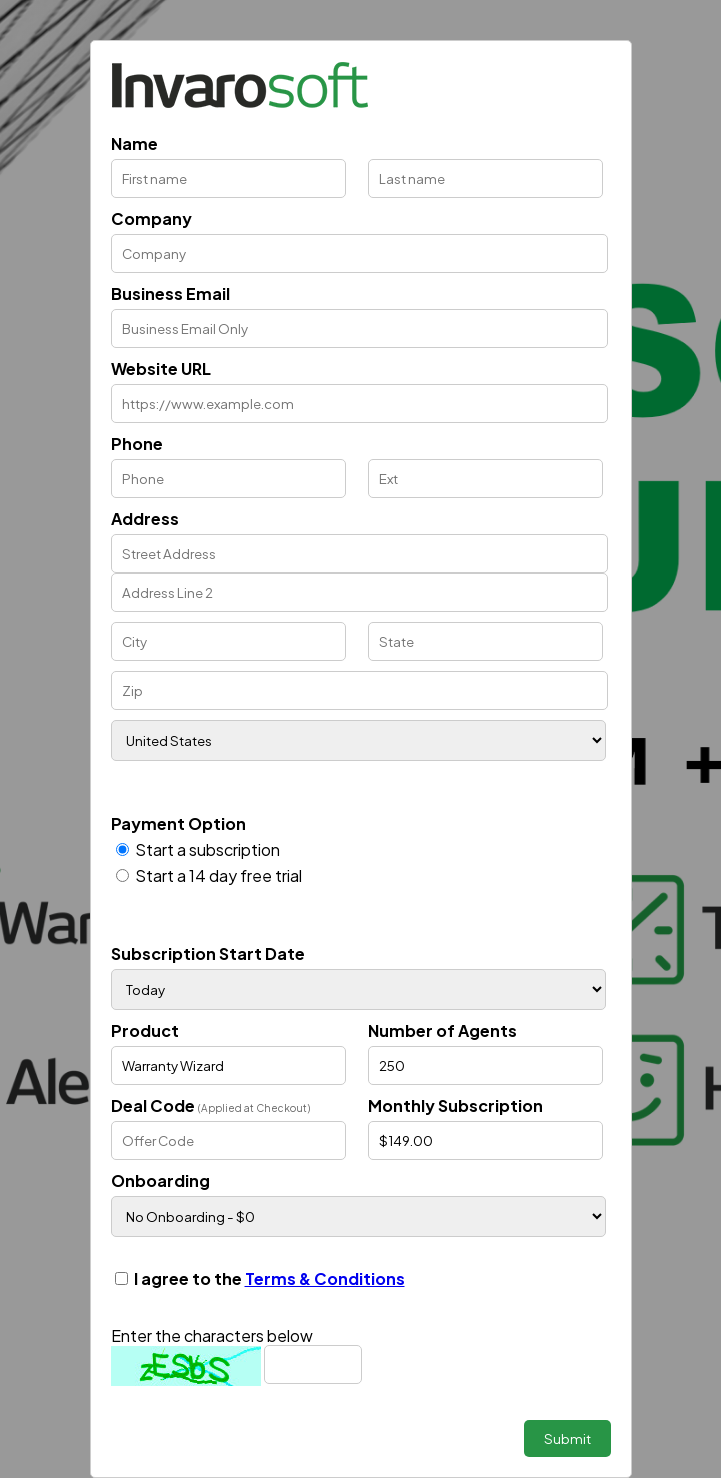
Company (151, 218)
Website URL (161, 368)
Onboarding (160, 1180)
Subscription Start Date (208, 953)
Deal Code (210, 1105)
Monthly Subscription (455, 1105)
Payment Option (178, 823)
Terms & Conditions (325, 1278)
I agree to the (269, 1278)
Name (134, 143)
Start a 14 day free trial (218, 875)
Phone (137, 443)
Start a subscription (207, 849)
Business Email (170, 293)
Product (145, 1030)
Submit (567, 1438)
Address (145, 518)
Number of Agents (442, 1030)
